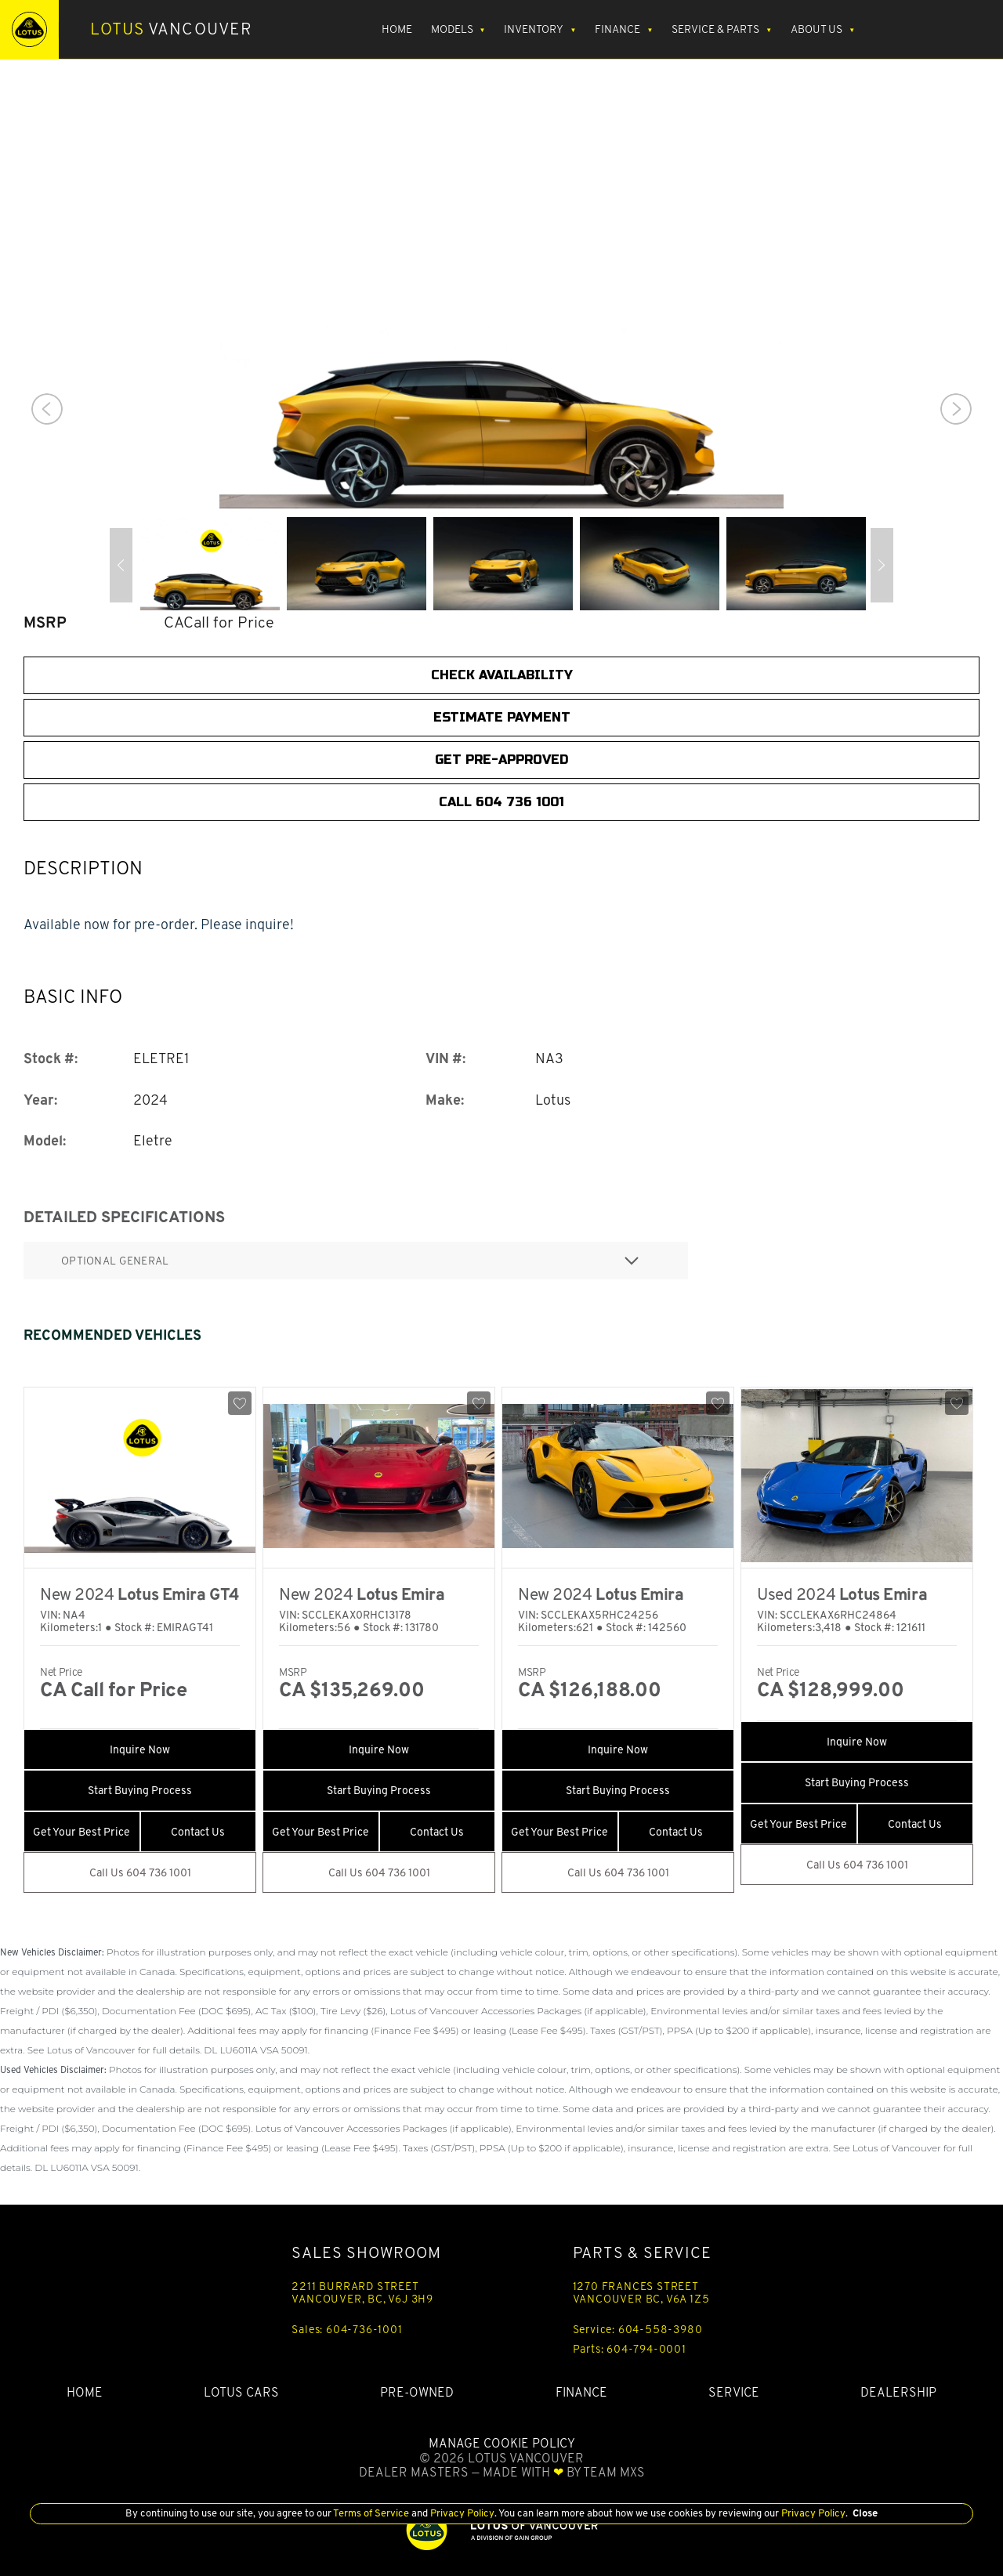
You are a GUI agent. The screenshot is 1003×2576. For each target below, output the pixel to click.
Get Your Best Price (81, 1831)
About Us (816, 29)
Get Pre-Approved (501, 759)
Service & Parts (715, 29)
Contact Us (198, 1831)
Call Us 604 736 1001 (140, 1872)
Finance (617, 29)
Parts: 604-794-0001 (629, 2349)
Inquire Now (140, 1749)
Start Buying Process (140, 1790)
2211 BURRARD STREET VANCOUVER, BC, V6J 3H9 (362, 2292)
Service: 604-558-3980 (638, 2329)
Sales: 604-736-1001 (346, 2329)
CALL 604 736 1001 (501, 801)
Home (397, 29)
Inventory (533, 29)
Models (452, 29)
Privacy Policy (461, 2513)
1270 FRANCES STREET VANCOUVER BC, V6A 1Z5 (641, 2292)
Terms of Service (371, 2513)
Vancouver (171, 29)
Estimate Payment (501, 717)
